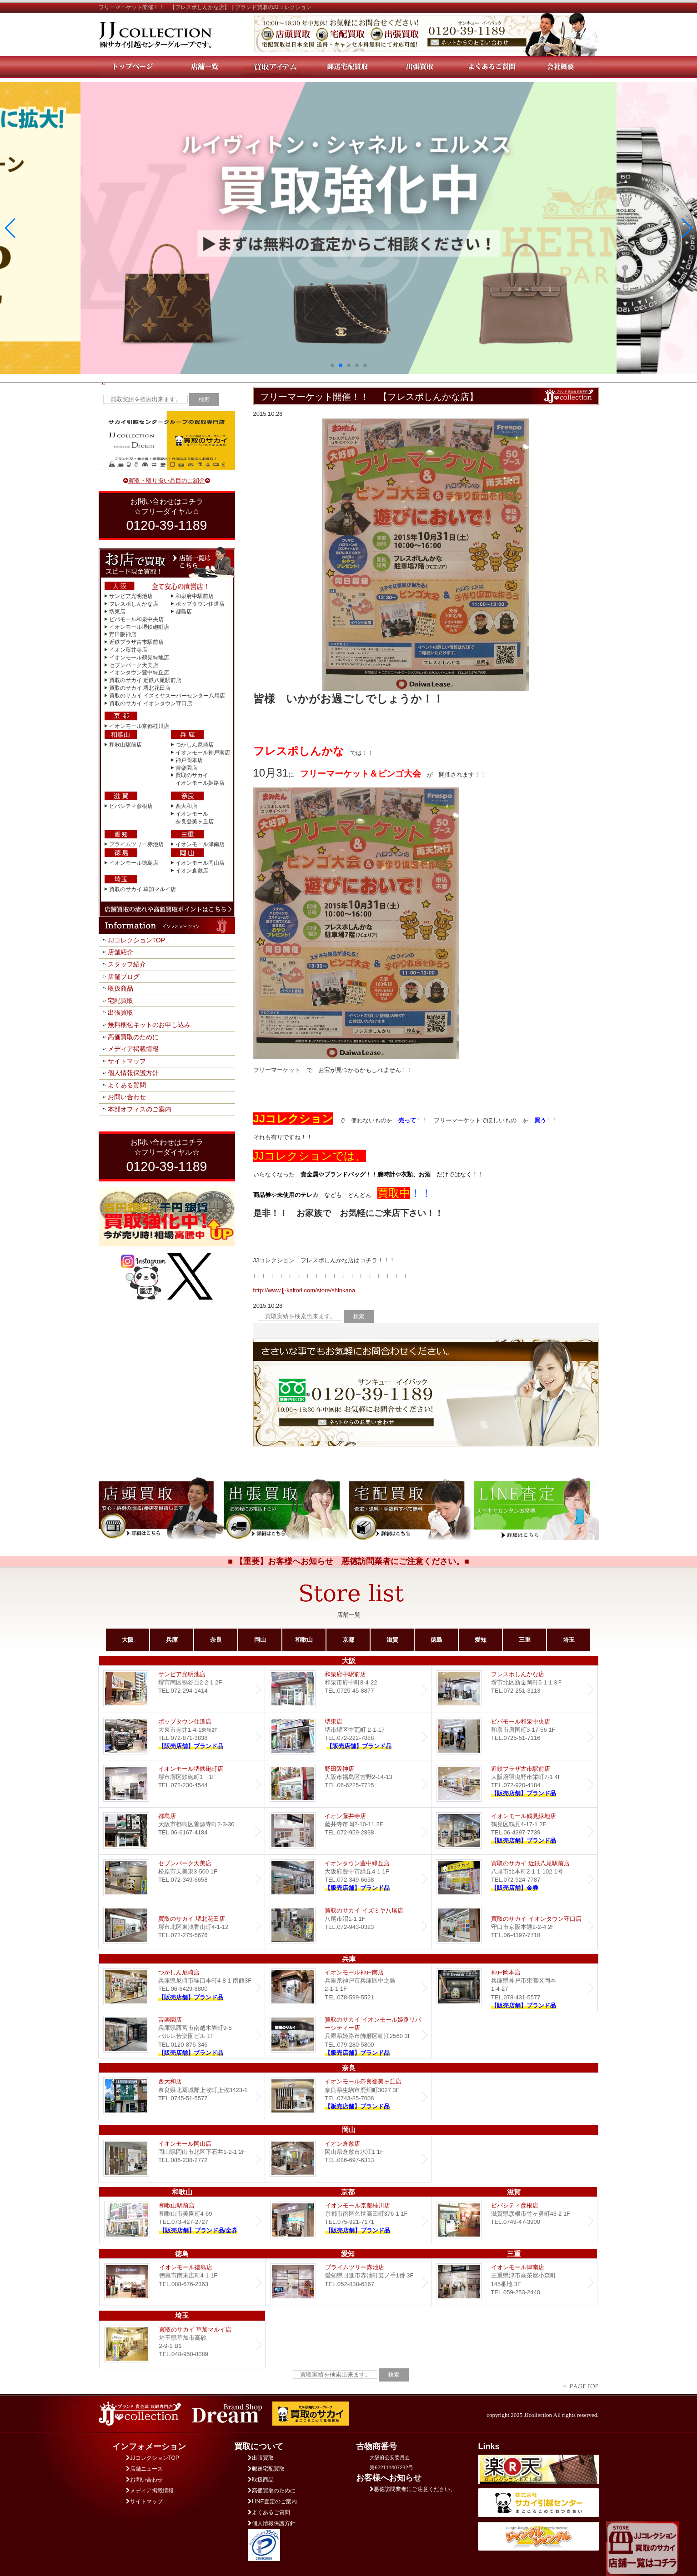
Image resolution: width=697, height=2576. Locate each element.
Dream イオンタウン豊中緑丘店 (348, 1878)
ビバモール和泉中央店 (136, 619)
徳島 (436, 1639)
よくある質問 (127, 1085)
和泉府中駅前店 (195, 596)
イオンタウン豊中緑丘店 (139, 672)
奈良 (216, 1639)
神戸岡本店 (189, 760)
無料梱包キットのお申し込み (149, 1024)
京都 (348, 1639)
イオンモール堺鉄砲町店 (139, 627)
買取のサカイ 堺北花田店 (139, 688)
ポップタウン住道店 (200, 604)
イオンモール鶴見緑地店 (139, 657)
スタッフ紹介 (127, 964)
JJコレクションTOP (136, 940)
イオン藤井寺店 (128, 650)
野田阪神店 (122, 634)
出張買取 (120, 1012)
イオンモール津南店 (200, 844)
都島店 (184, 611)
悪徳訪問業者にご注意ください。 (413, 2489)
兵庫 (172, 1639)
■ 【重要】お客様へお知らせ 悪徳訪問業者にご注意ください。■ (348, 1561)
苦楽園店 (186, 768)
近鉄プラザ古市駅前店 (136, 642)
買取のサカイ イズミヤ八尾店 (348, 1925)
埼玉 (569, 1639)
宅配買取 (120, 1000)
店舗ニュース (144, 2469)
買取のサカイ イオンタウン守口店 (150, 703)
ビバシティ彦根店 (131, 806)
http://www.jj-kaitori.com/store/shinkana (304, 1290)
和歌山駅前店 (125, 745)
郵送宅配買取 (266, 2469)
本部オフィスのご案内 (139, 1109)
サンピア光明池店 (131, 596)
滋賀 (392, 1639)
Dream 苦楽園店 (182, 2034)
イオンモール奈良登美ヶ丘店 (348, 2096)
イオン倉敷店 (192, 870)
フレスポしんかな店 (133, 604)
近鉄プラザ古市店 (514, 1783)
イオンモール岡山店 (200, 863)
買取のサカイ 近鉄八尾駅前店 (145, 680)
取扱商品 (120, 988)
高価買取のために (133, 1037)
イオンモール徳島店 (133, 863)
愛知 (480, 1639)
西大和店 (186, 806)
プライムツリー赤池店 (136, 844)
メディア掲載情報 (133, 1048)
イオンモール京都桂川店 (139, 726)
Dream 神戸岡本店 (514, 1987)
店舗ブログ (124, 976)
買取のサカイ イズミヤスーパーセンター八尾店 (167, 696)
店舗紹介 (120, 952)
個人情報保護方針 (133, 1072)
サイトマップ (127, 1061)
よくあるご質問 (269, 2512)
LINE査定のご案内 (272, 2501)
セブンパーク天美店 (133, 665)
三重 (525, 1639)
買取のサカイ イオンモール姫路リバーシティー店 (348, 2034)
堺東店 (117, 611)
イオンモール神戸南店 (203, 752)
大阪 (128, 1639)
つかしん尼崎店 (195, 745)
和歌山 (304, 1639)
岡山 (260, 1639)
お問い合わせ (127, 1097)
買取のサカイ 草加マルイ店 (142, 889)
